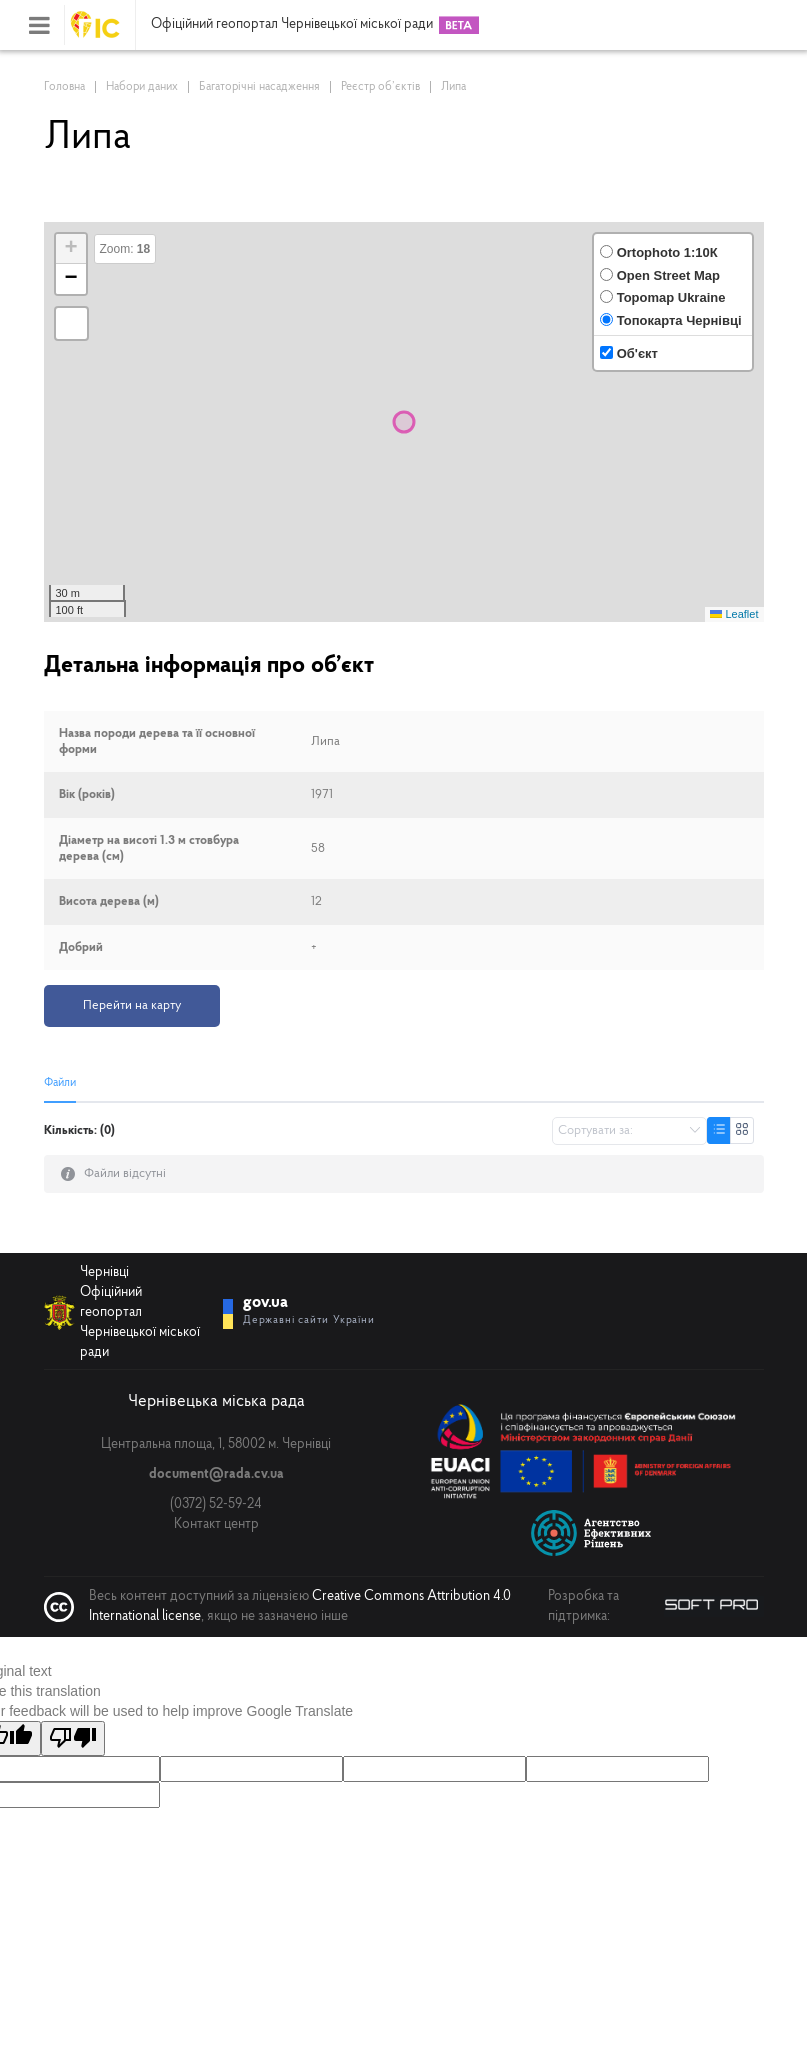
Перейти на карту (132, 1005)
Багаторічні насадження (259, 87)
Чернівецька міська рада (216, 1400)
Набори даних (142, 87)
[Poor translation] (73, 1736)
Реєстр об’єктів (380, 87)
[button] (71, 249)
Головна (64, 87)
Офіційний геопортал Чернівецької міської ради (292, 25)
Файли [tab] (60, 1083)
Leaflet (734, 614)
